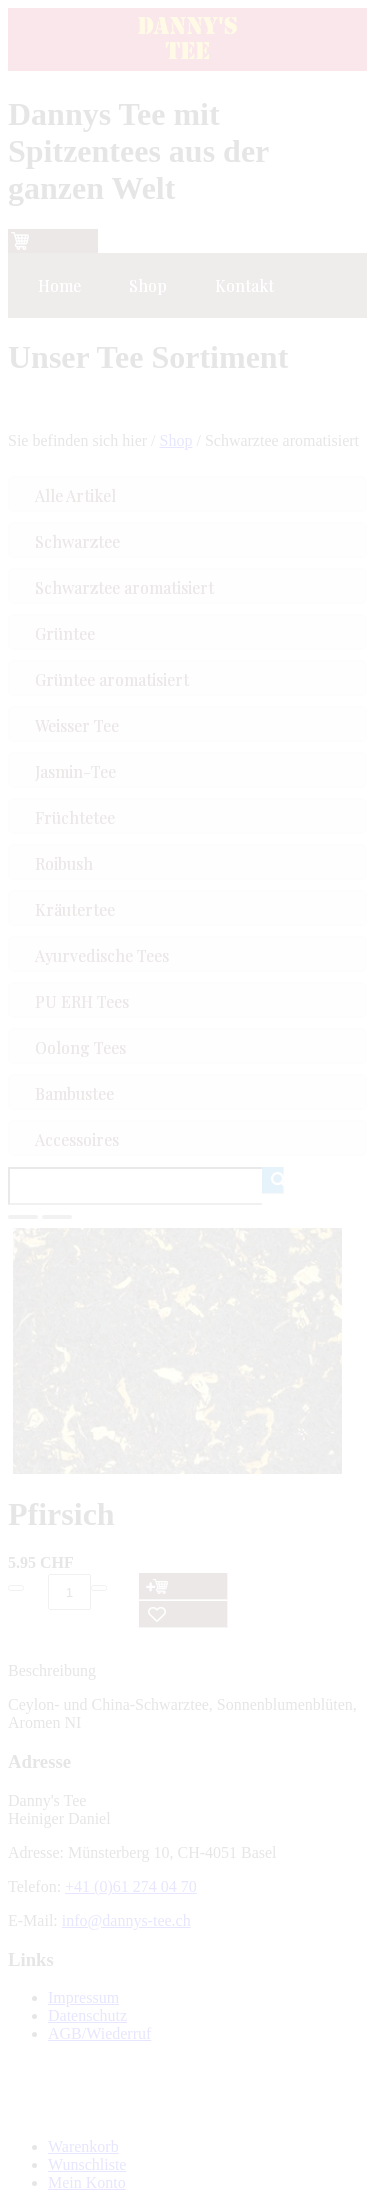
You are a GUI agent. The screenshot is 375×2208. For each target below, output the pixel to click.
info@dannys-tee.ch (126, 1920)
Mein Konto (87, 2182)
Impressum (83, 1997)
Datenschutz (87, 2015)
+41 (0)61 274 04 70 (131, 1886)
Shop (176, 440)
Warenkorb (83, 2146)
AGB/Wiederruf (99, 2033)
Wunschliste (87, 2164)
